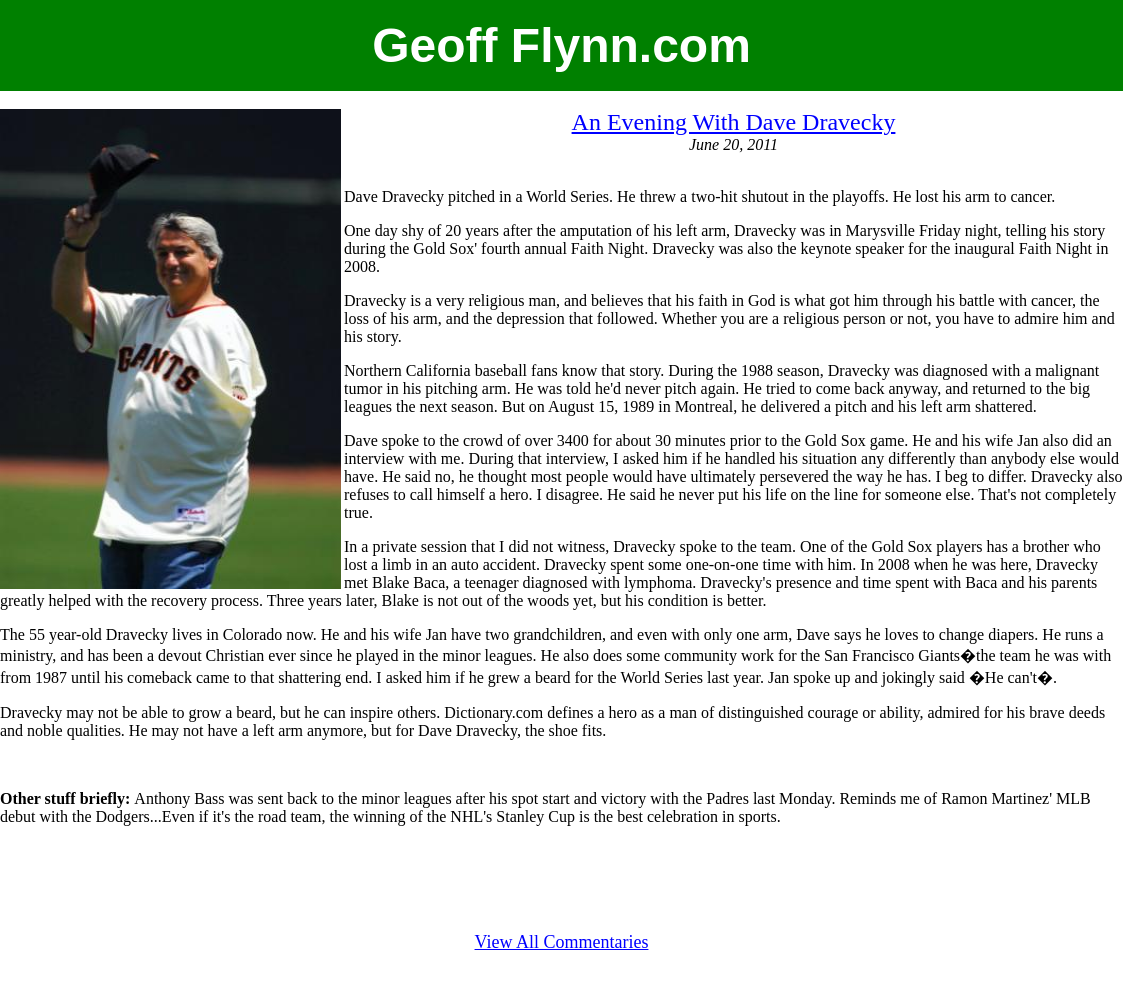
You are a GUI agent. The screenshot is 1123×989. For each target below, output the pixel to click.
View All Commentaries (562, 942)
